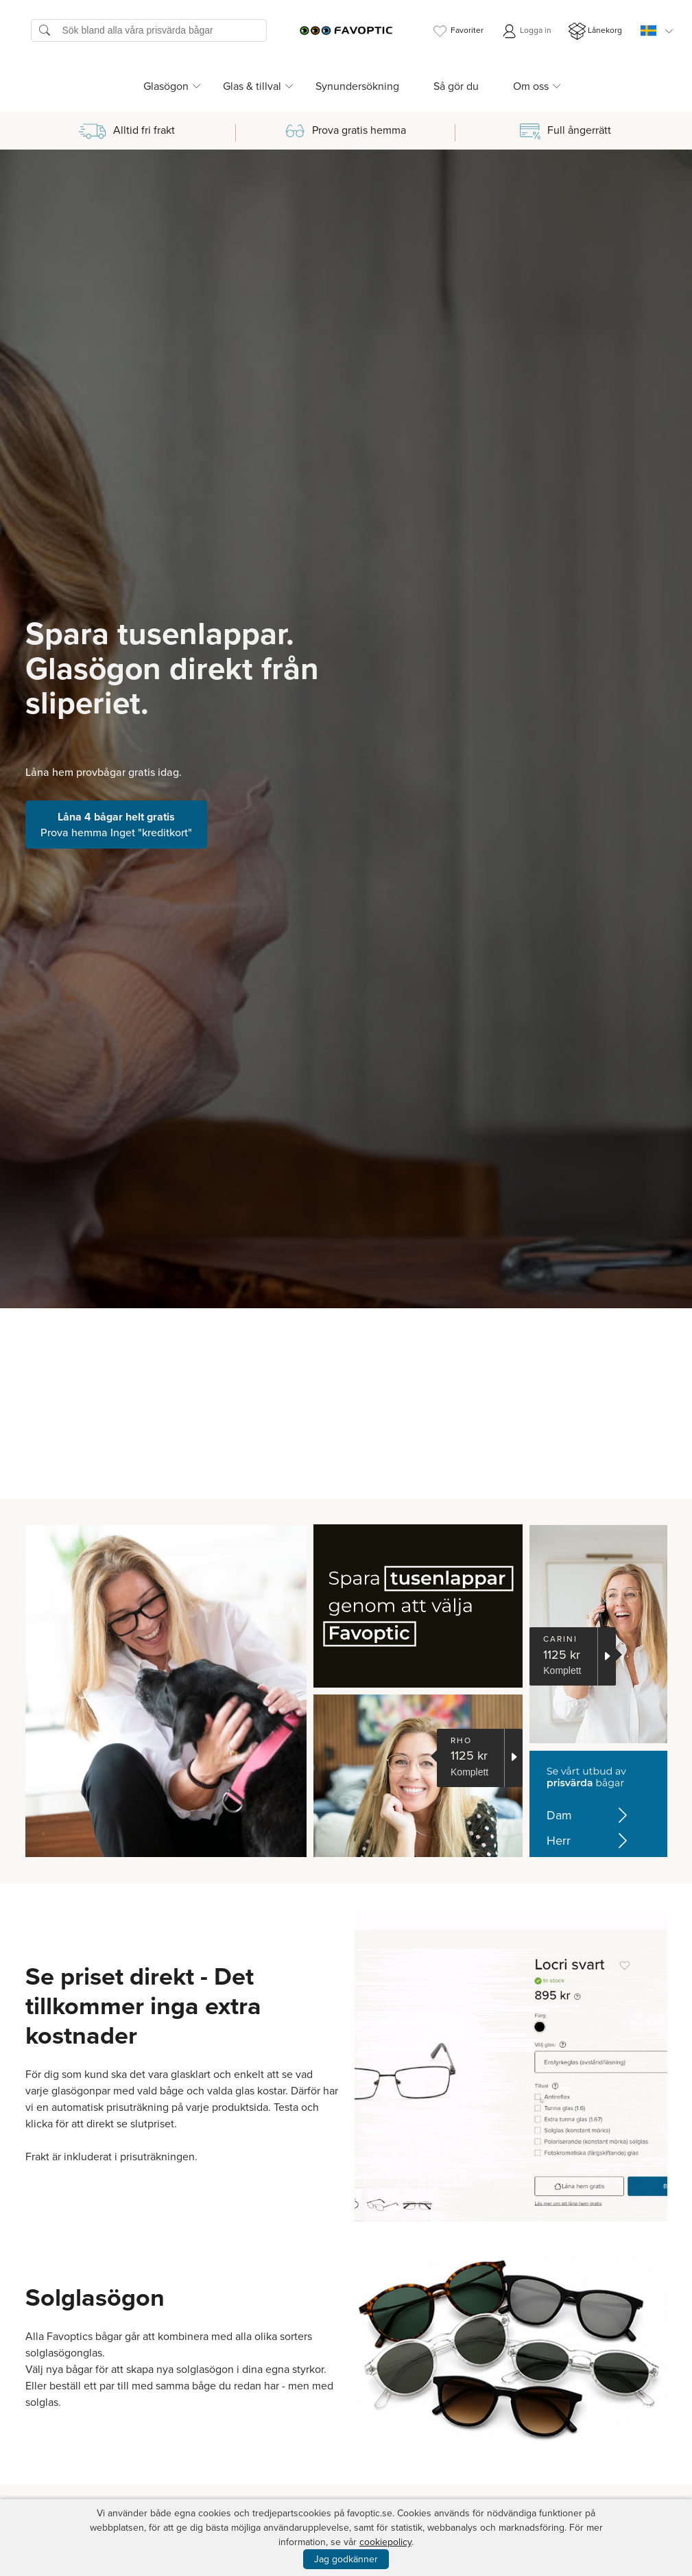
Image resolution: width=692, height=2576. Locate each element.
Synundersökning (357, 86)
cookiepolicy (385, 2542)
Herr (587, 1841)
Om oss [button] (531, 86)
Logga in (526, 31)
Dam (587, 1815)
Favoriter (457, 31)
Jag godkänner (346, 2559)
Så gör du (456, 86)
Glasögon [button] (166, 86)
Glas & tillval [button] (252, 86)
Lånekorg (595, 31)
